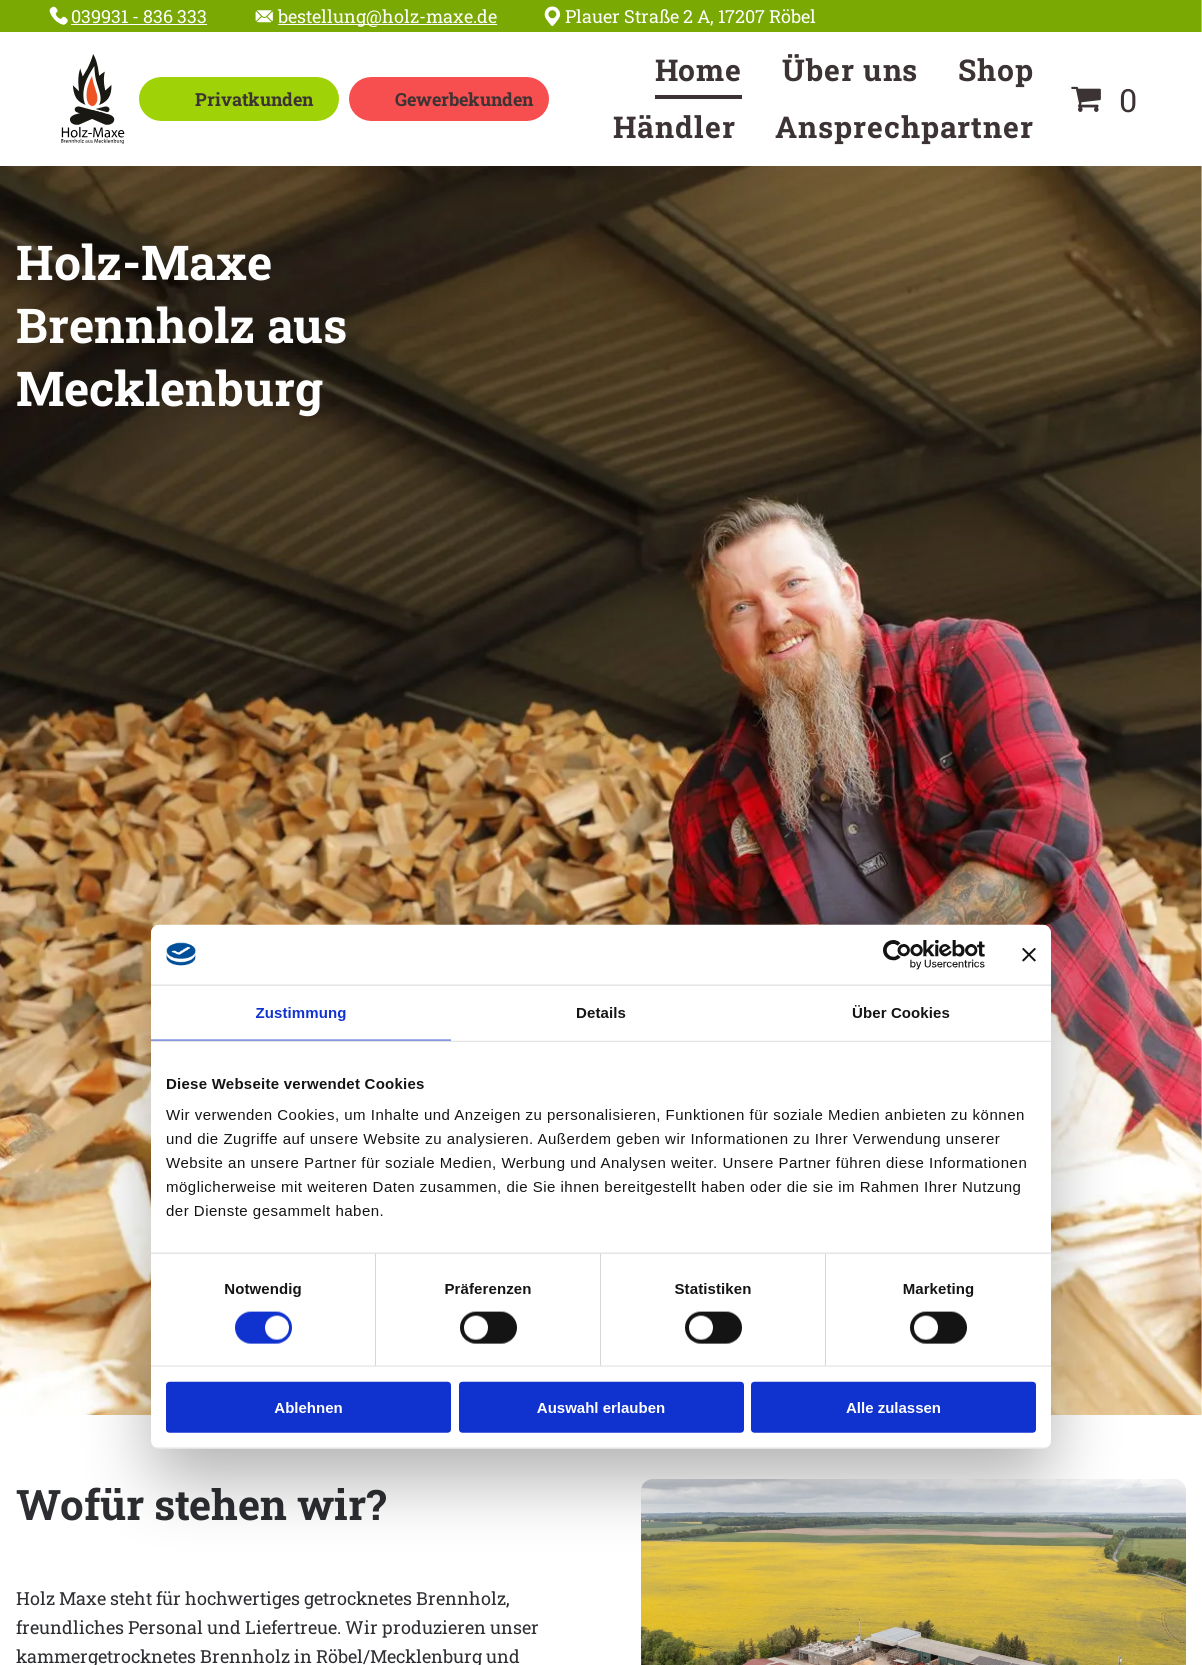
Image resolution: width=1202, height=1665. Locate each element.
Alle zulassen (893, 1407)
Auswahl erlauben (601, 1407)
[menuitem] (699, 70)
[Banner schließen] (1029, 954)
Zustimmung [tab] (301, 1011)
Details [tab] (601, 1011)
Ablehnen (308, 1407)
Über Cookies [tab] (901, 1011)
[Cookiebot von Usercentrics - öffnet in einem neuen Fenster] (897, 954)
